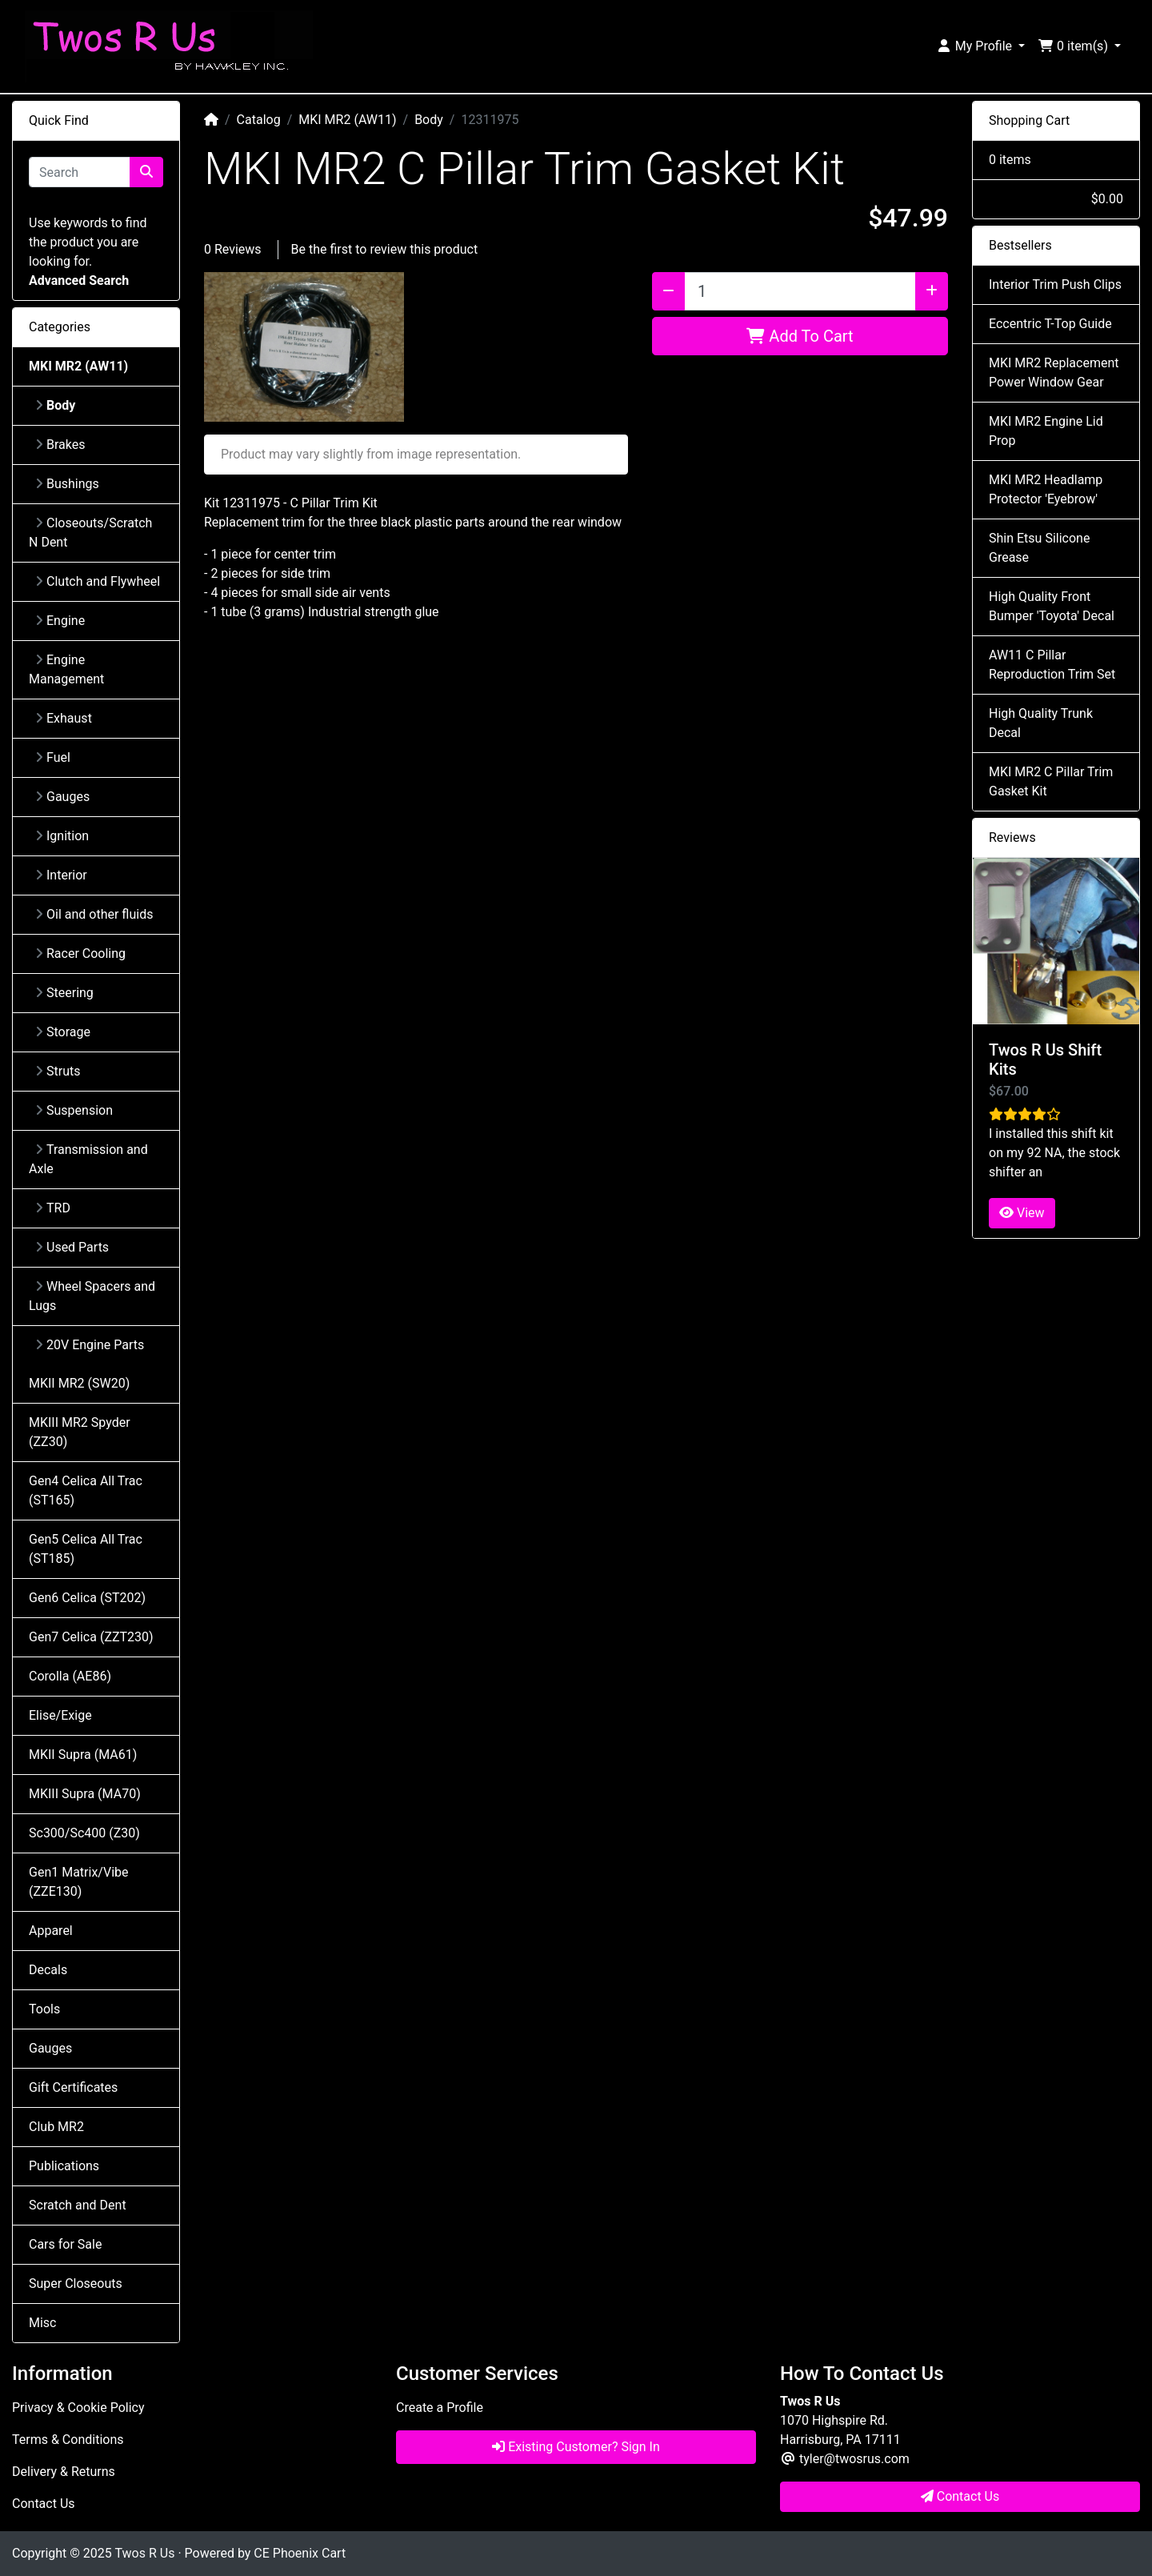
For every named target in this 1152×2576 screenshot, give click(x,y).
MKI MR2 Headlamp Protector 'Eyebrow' (1045, 489)
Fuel (52, 757)
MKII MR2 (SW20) (79, 1383)
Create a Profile (439, 2407)
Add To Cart (799, 336)
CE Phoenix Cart (300, 2553)
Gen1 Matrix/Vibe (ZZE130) (78, 1882)
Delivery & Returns (63, 2471)
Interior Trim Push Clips (1055, 284)
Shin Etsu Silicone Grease (1039, 548)
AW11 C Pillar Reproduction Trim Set (1052, 664)
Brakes (60, 444)
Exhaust (63, 718)
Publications (64, 2165)
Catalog (259, 119)
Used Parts (72, 1247)
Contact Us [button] (960, 2496)
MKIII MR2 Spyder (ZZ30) (79, 1432)
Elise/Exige (60, 1715)
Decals (48, 1969)
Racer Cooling (80, 953)
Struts (57, 1071)
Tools (44, 2009)
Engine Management (66, 669)
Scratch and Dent (77, 2205)
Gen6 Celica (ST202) (87, 1597)
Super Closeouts (75, 2283)
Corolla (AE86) (70, 1676)
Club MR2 (56, 2126)
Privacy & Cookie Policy (78, 2407)
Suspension (74, 1110)
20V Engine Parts (89, 1344)
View (1022, 1212)
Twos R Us (144, 2553)
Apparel (51, 1930)
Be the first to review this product (384, 249)
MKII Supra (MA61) (83, 1754)
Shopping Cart (1029, 120)
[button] (980, 46)
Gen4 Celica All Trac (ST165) (85, 1490)
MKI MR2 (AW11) (347, 119)
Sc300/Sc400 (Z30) (84, 1833)
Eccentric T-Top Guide (1050, 323)
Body (428, 119)
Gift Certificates (73, 2087)
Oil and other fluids (94, 914)
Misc (43, 2322)
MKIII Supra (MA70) (85, 1793)
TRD (52, 1208)
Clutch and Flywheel (97, 581)
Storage (62, 1032)
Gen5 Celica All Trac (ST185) (85, 1549)
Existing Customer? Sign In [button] (576, 2446)
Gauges (62, 796)
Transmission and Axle (88, 1159)
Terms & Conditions (68, 2439)
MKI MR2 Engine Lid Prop (1046, 431)
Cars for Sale (65, 2244)
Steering (64, 992)
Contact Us (43, 2503)
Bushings (67, 483)
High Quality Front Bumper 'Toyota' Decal (1051, 606)
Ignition (62, 835)
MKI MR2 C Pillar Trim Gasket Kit (1051, 781)
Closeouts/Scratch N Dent (90, 532)
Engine (60, 620)
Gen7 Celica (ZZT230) (91, 1637)
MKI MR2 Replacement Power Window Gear (1053, 372)
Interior (61, 875)
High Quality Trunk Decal (1041, 723)
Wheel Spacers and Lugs (92, 1296)
